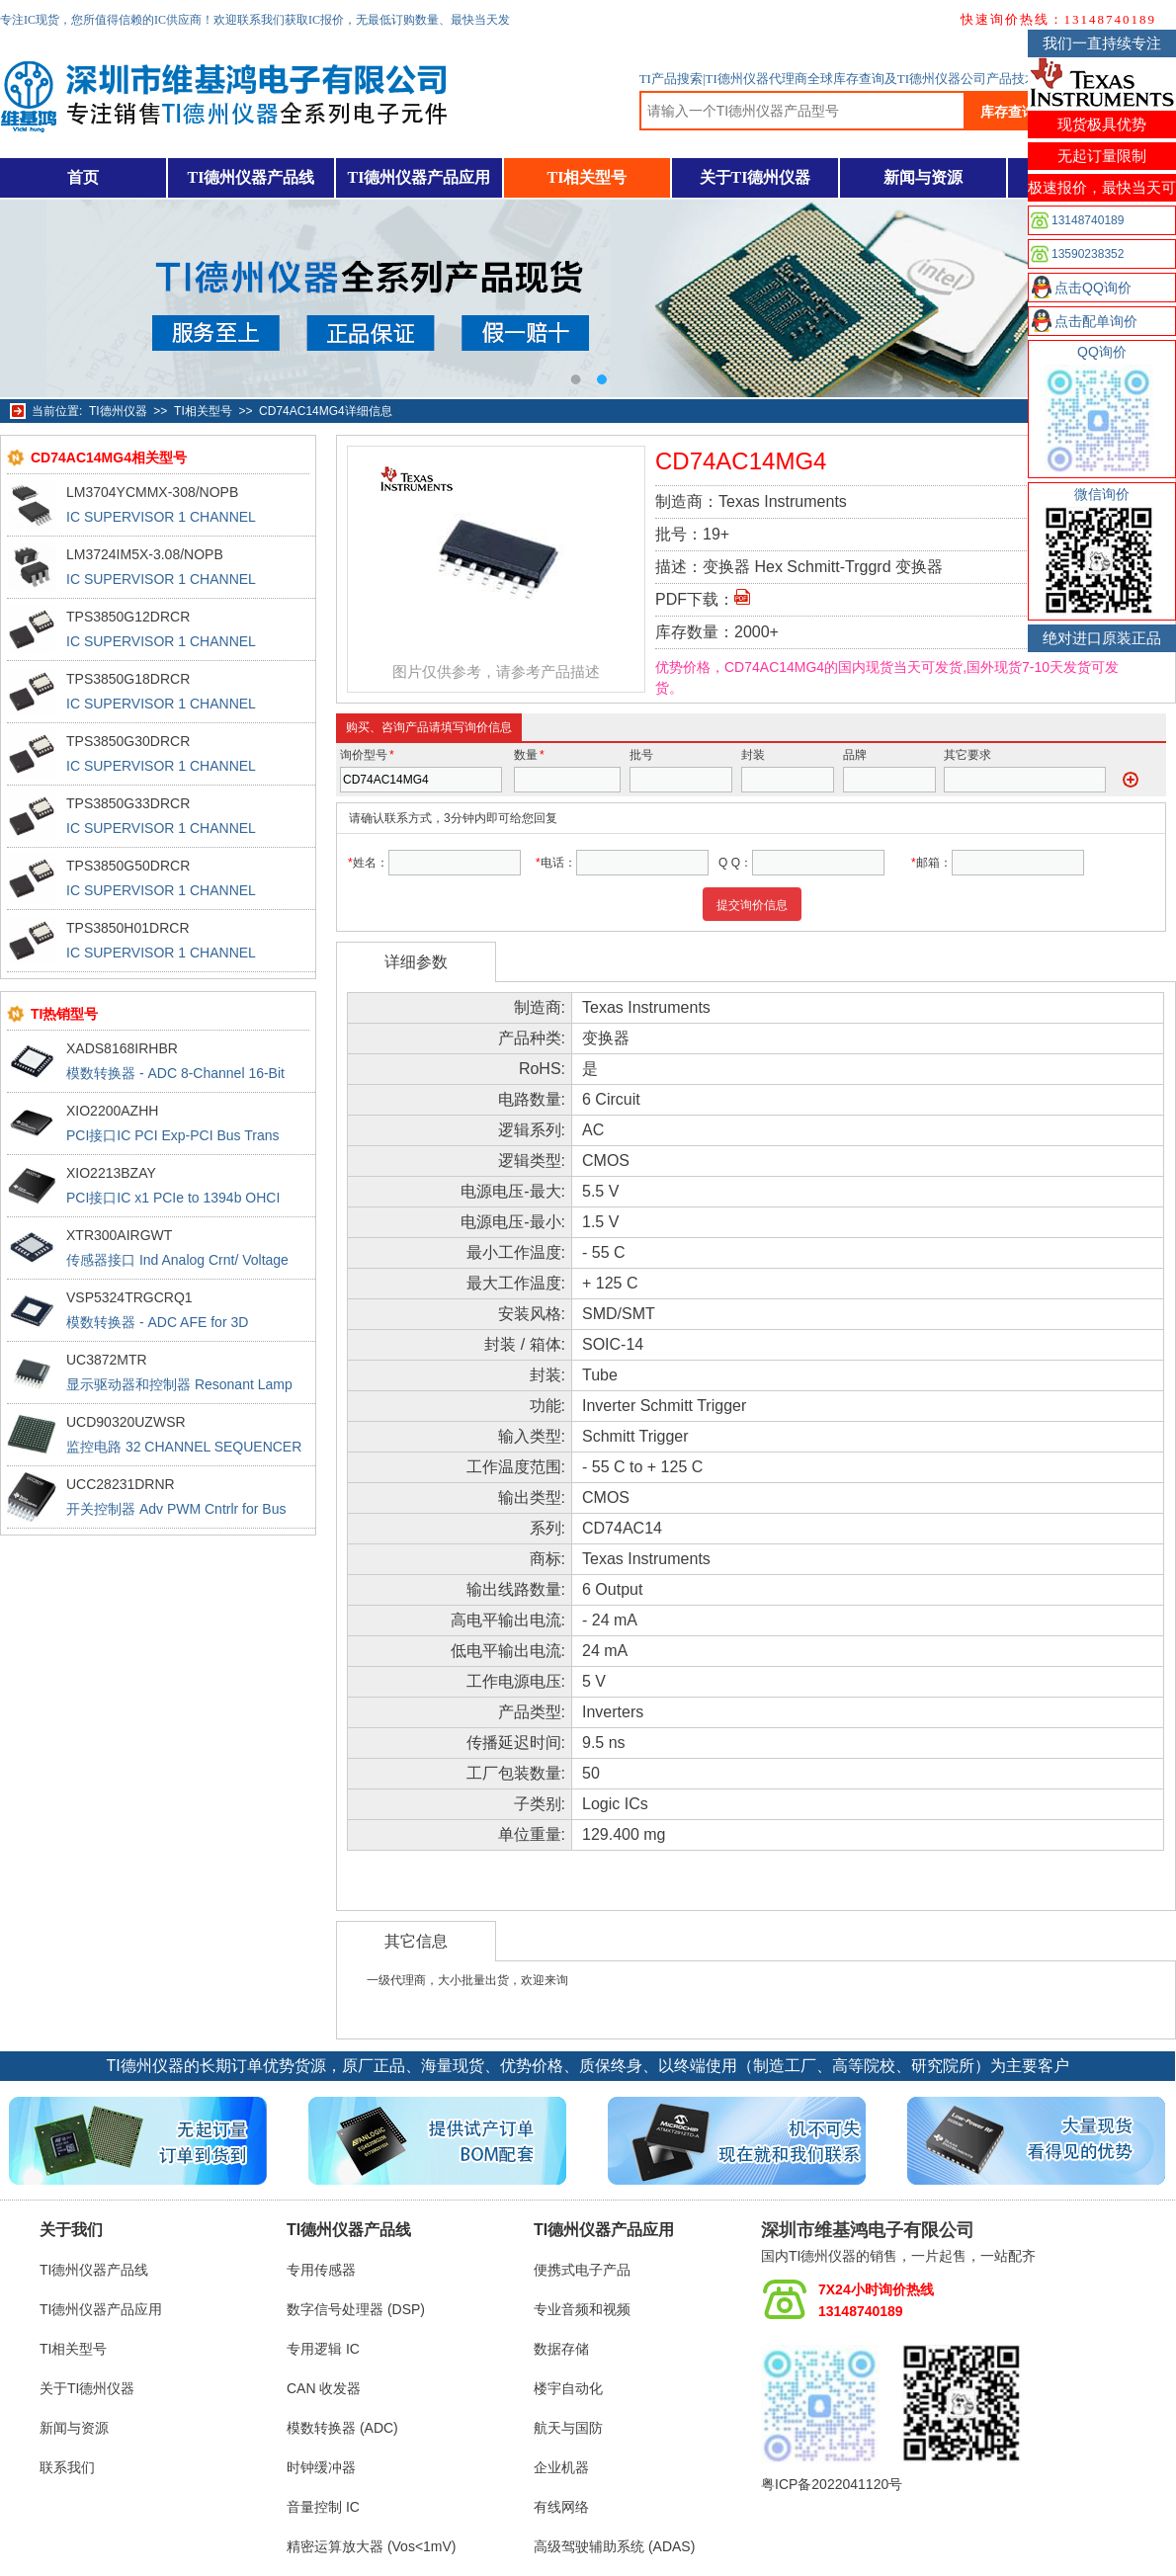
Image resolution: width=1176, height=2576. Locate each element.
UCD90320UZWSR (126, 1422)
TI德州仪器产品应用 (419, 177)
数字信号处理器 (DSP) (356, 2309)
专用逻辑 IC (323, 2349)
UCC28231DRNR (120, 1484)
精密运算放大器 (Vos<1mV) (372, 2546)
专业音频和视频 (582, 2309)
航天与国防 (568, 2428)
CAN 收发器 (324, 2388)
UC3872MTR (106, 1360)
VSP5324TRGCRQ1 (129, 1297)
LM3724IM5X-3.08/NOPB (144, 554)
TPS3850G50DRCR (128, 865)
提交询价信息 (752, 905)
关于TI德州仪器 (755, 177)
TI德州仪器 (118, 411)
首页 (83, 177)
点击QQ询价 (1093, 287)
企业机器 (561, 2467)
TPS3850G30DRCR (128, 741)
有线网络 (561, 2507)
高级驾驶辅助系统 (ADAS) (614, 2546)
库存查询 (1008, 112)
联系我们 (67, 2467)
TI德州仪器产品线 (251, 177)
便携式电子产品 (582, 2270)
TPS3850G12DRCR (128, 616)
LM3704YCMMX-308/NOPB (152, 492)
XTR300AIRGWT (119, 1235)
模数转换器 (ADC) (342, 2428)
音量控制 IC (323, 2507)
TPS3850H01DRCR (128, 928)
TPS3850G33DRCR (128, 803)
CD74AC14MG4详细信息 (325, 411)
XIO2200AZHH (112, 1111)
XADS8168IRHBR (122, 1048)
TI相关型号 (587, 177)
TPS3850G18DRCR (128, 679)
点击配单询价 (1095, 321)
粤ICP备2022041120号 (831, 2484)
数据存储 (561, 2349)
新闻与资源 (923, 177)
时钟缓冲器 (321, 2467)
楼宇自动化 (568, 2388)
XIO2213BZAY (111, 1173)
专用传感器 (321, 2270)
